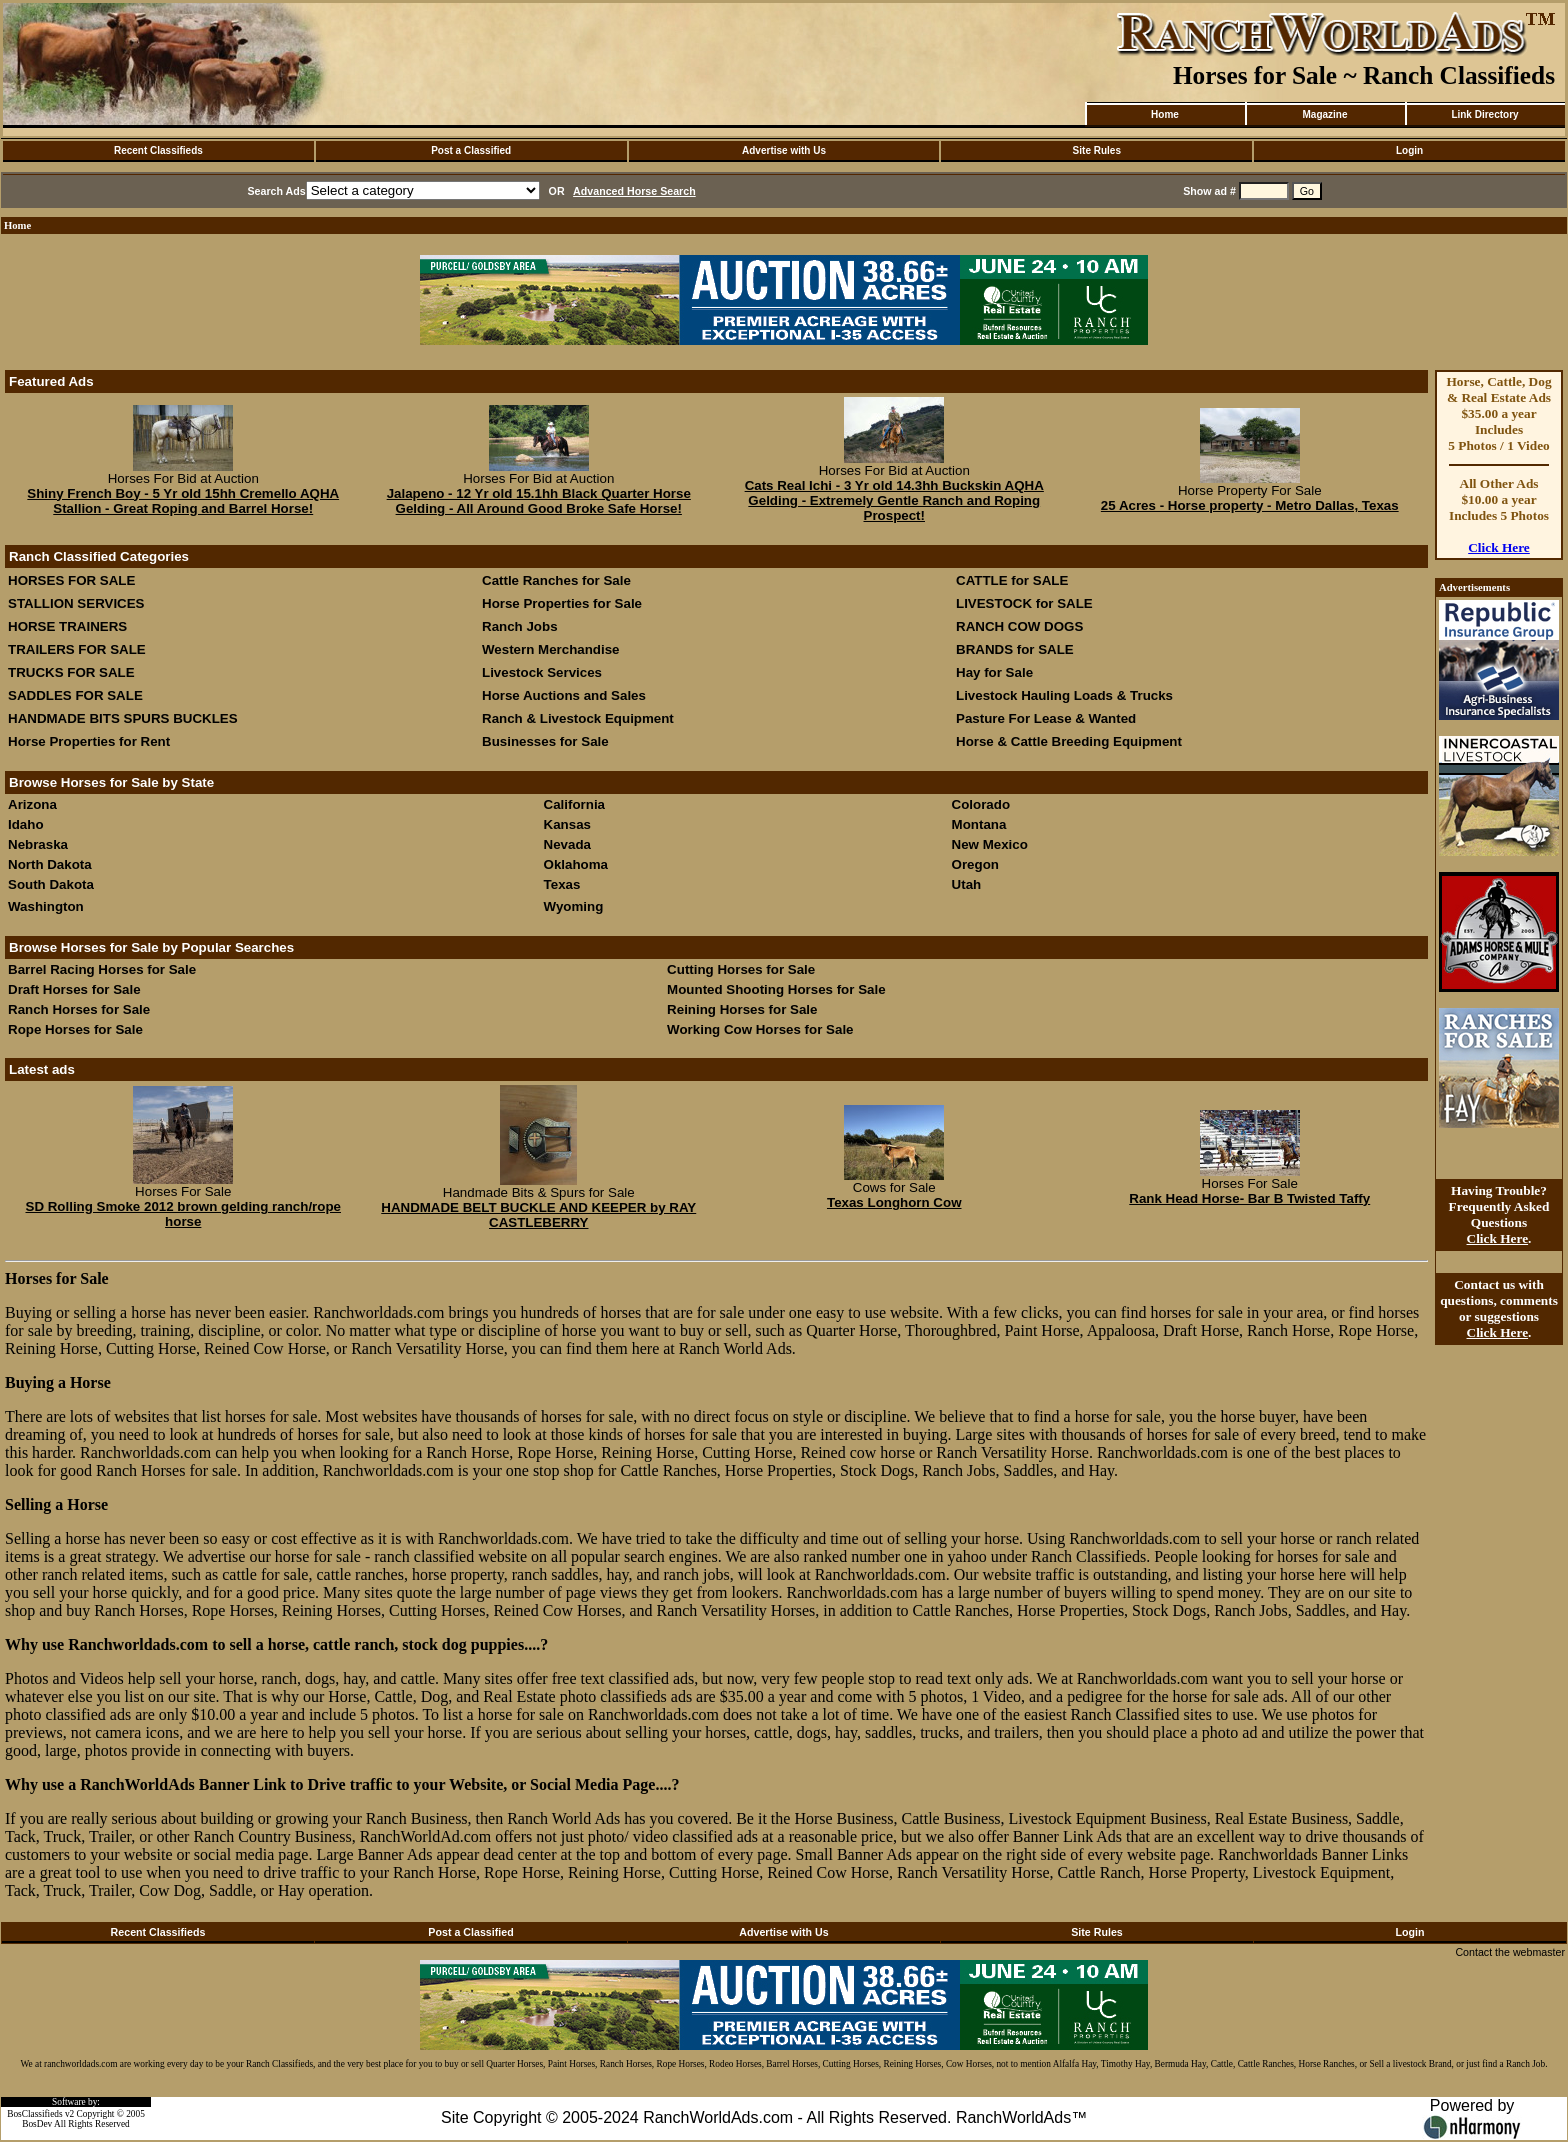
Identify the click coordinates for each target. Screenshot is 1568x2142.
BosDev (37, 2124)
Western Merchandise (551, 649)
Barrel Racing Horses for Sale (102, 969)
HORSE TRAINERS (67, 626)
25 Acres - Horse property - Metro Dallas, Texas (1250, 505)
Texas (562, 884)
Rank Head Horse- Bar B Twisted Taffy (1249, 1198)
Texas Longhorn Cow (894, 1202)
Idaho (26, 824)
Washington (46, 906)
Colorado (981, 804)
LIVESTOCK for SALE (1024, 603)
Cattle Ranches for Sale (556, 580)
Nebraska (38, 844)
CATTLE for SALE (1012, 580)
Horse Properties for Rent (89, 741)
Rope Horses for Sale (75, 1029)
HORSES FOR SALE (71, 580)
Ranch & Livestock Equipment (578, 718)
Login (1409, 150)
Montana (979, 824)
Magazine (1324, 114)
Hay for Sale (996, 672)
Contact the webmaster (1510, 1952)
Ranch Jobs (520, 626)
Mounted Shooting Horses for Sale (776, 989)
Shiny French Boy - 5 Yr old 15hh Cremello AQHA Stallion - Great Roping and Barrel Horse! (183, 501)
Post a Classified (471, 150)
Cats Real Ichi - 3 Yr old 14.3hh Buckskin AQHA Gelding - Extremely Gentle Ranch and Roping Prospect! (894, 500)
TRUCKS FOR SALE (71, 672)
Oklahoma (576, 864)
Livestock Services (542, 672)
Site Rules (1097, 150)
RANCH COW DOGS (1019, 626)
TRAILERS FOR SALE (77, 649)
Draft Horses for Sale (74, 989)
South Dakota (51, 884)
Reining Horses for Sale (742, 1009)
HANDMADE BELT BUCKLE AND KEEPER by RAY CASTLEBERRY (538, 1215)
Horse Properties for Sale (562, 603)
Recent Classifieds (158, 150)
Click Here (1499, 547)
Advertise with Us (784, 150)
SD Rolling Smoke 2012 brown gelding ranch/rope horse (184, 1214)
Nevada (567, 844)
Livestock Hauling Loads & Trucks (1064, 695)
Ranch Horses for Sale (79, 1009)
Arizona (32, 804)
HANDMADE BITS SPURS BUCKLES (123, 718)
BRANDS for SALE (1015, 649)
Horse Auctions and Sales (564, 695)
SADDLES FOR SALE (75, 695)
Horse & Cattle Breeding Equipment (1069, 741)
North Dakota (50, 864)
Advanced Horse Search (634, 191)
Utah (967, 884)
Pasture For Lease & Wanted (1046, 718)
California (574, 804)
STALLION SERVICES (76, 603)
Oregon (975, 864)
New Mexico (990, 844)
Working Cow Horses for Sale (760, 1029)
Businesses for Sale (545, 741)
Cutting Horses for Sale (741, 969)
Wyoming (574, 906)
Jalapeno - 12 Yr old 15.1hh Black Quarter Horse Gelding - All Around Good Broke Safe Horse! (539, 501)
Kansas (567, 824)
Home (1165, 114)
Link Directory (1484, 114)
